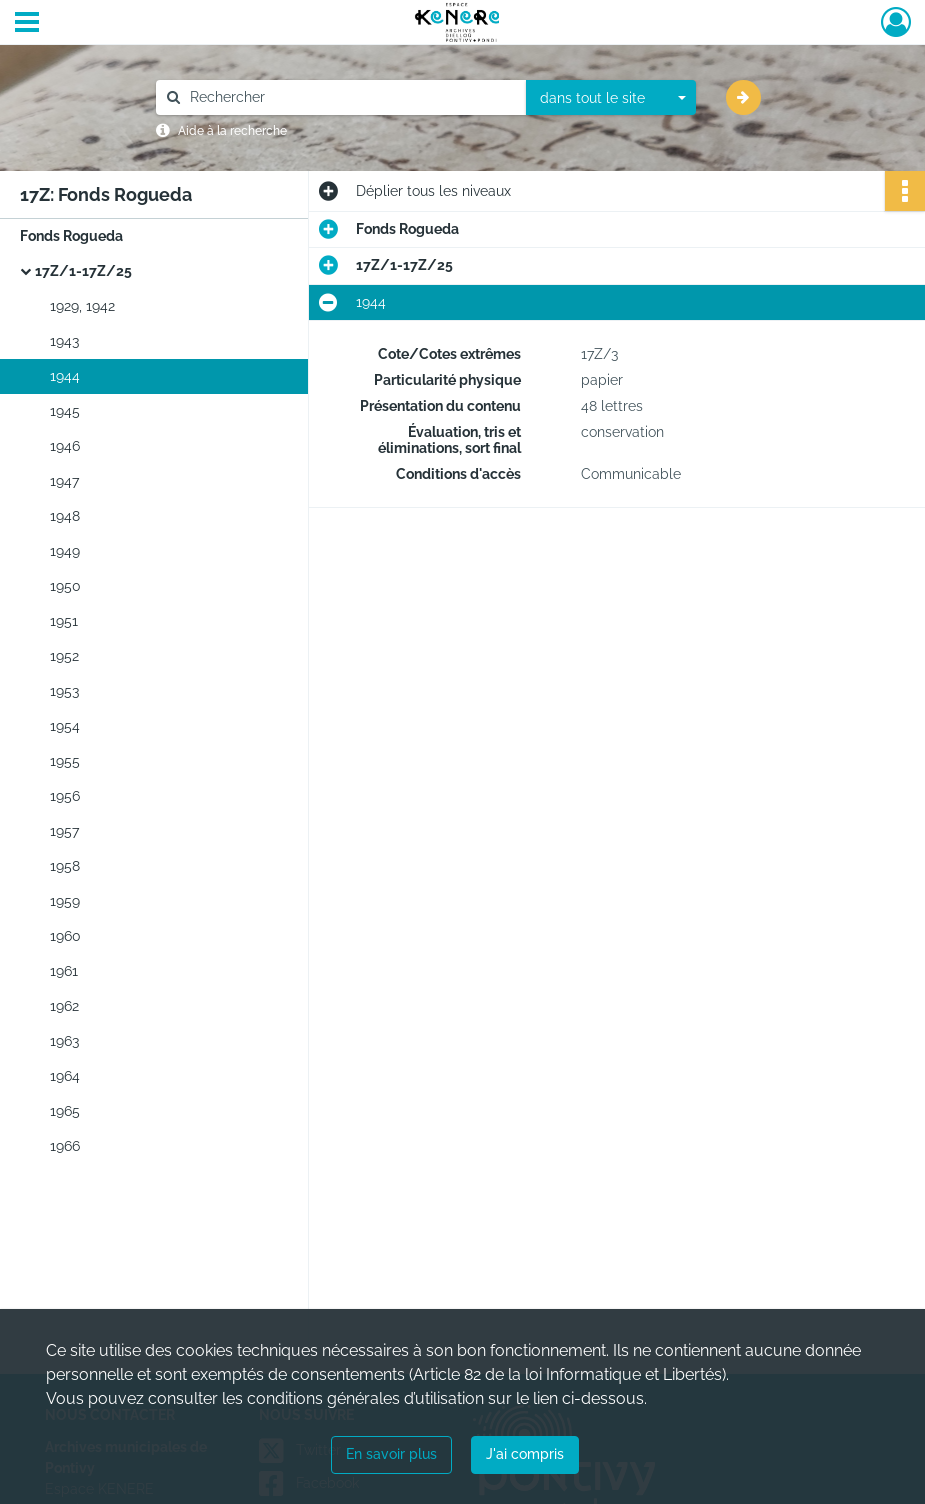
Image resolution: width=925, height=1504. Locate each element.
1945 (65, 411)
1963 (64, 1041)
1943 (64, 341)
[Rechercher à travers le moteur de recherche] (351, 97)
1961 (64, 971)
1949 (65, 551)
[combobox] (611, 98)
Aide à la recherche (232, 131)
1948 (65, 516)
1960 (65, 936)
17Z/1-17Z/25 (83, 271)
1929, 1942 (82, 306)
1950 (65, 586)
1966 (65, 1146)
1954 (65, 726)
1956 (65, 796)
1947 (64, 481)
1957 (64, 831)
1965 (65, 1111)
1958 (65, 866)
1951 (64, 621)
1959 (65, 901)
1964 (65, 1076)
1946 (65, 446)
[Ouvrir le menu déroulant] (27, 24)
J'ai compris (525, 1454)
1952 (64, 656)
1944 (65, 376)
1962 (64, 1006)
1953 (64, 691)
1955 (65, 761)
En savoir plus (391, 1454)
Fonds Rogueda (71, 236)
